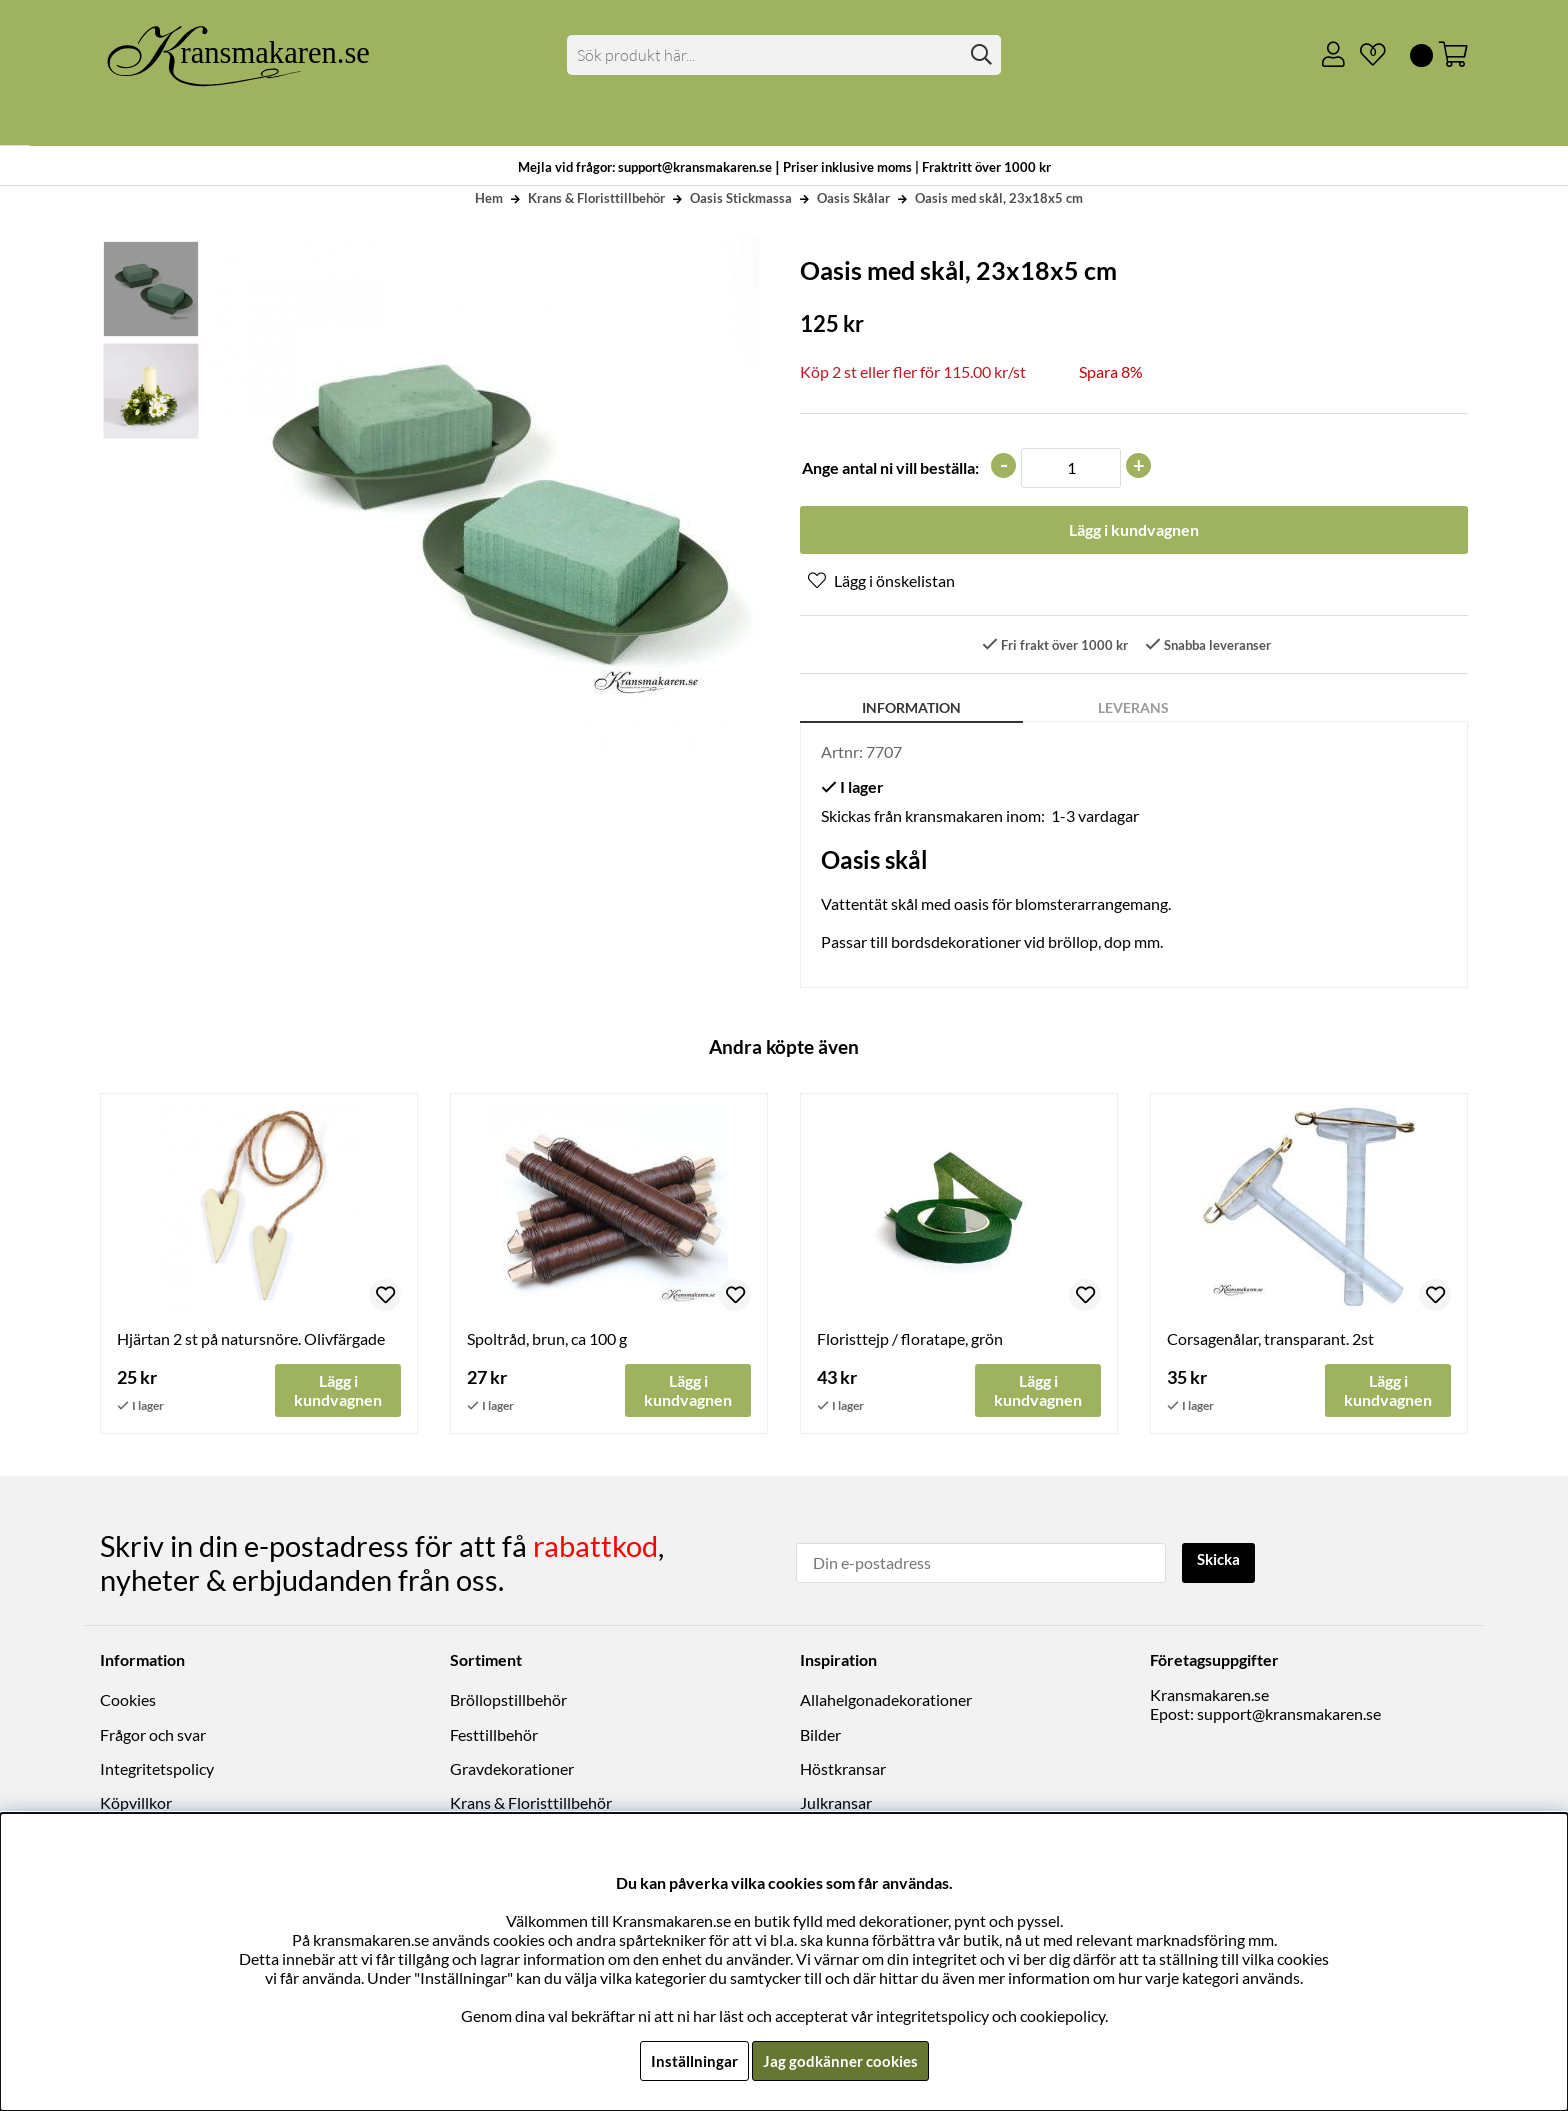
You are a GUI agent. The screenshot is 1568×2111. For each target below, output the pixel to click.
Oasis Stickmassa (741, 198)
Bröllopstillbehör (508, 1701)
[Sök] (784, 55)
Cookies (128, 1701)
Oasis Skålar (853, 198)
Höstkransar (843, 1770)
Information (911, 710)
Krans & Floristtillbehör (596, 198)
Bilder (820, 1736)
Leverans (1133, 710)
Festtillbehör (494, 1736)
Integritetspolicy (157, 1770)
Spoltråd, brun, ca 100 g (547, 1341)
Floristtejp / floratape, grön (910, 1341)
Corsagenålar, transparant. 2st (1270, 1341)
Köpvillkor (136, 1804)
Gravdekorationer (512, 1770)
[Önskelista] (1365, 55)
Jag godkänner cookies (840, 2060)
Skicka (1221, 1561)
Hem (489, 198)
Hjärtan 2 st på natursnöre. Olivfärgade (251, 1341)
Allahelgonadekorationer (886, 1701)
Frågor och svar (153, 1736)
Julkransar (836, 1804)
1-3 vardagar (1095, 818)
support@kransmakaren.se (1289, 1715)
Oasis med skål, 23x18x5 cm (999, 198)
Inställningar (691, 2060)
